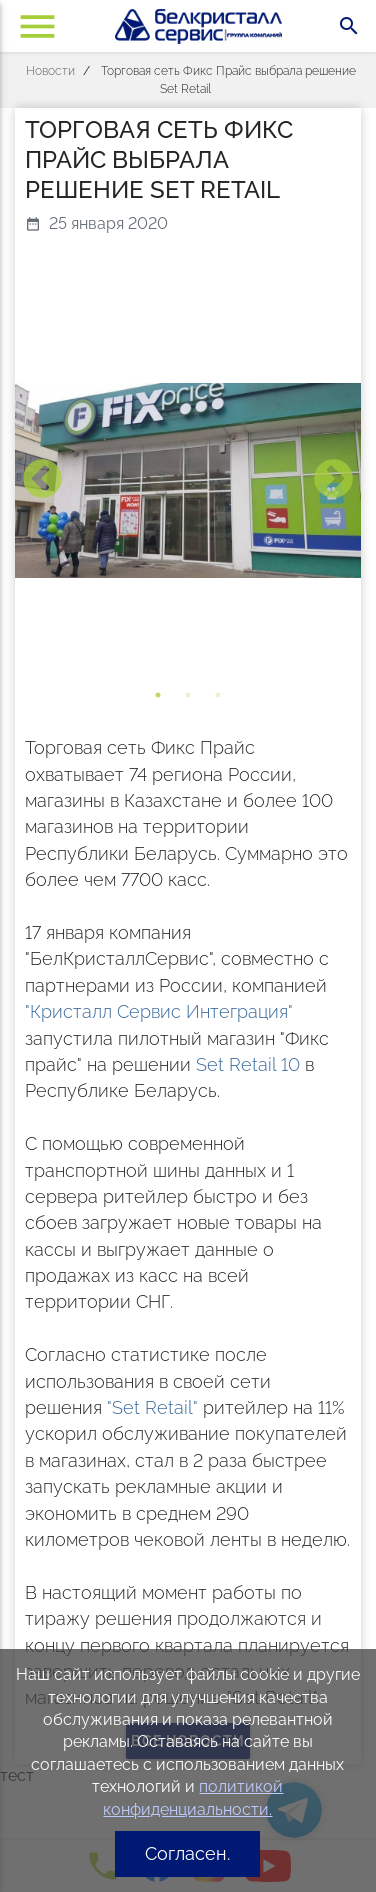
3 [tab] (218, 695)
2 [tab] (188, 695)
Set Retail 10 (248, 1064)
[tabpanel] (188, 480)
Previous (42, 480)
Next (333, 480)
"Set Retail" (152, 1407)
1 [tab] (158, 695)
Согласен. (187, 1853)
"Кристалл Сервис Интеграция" (159, 1011)
